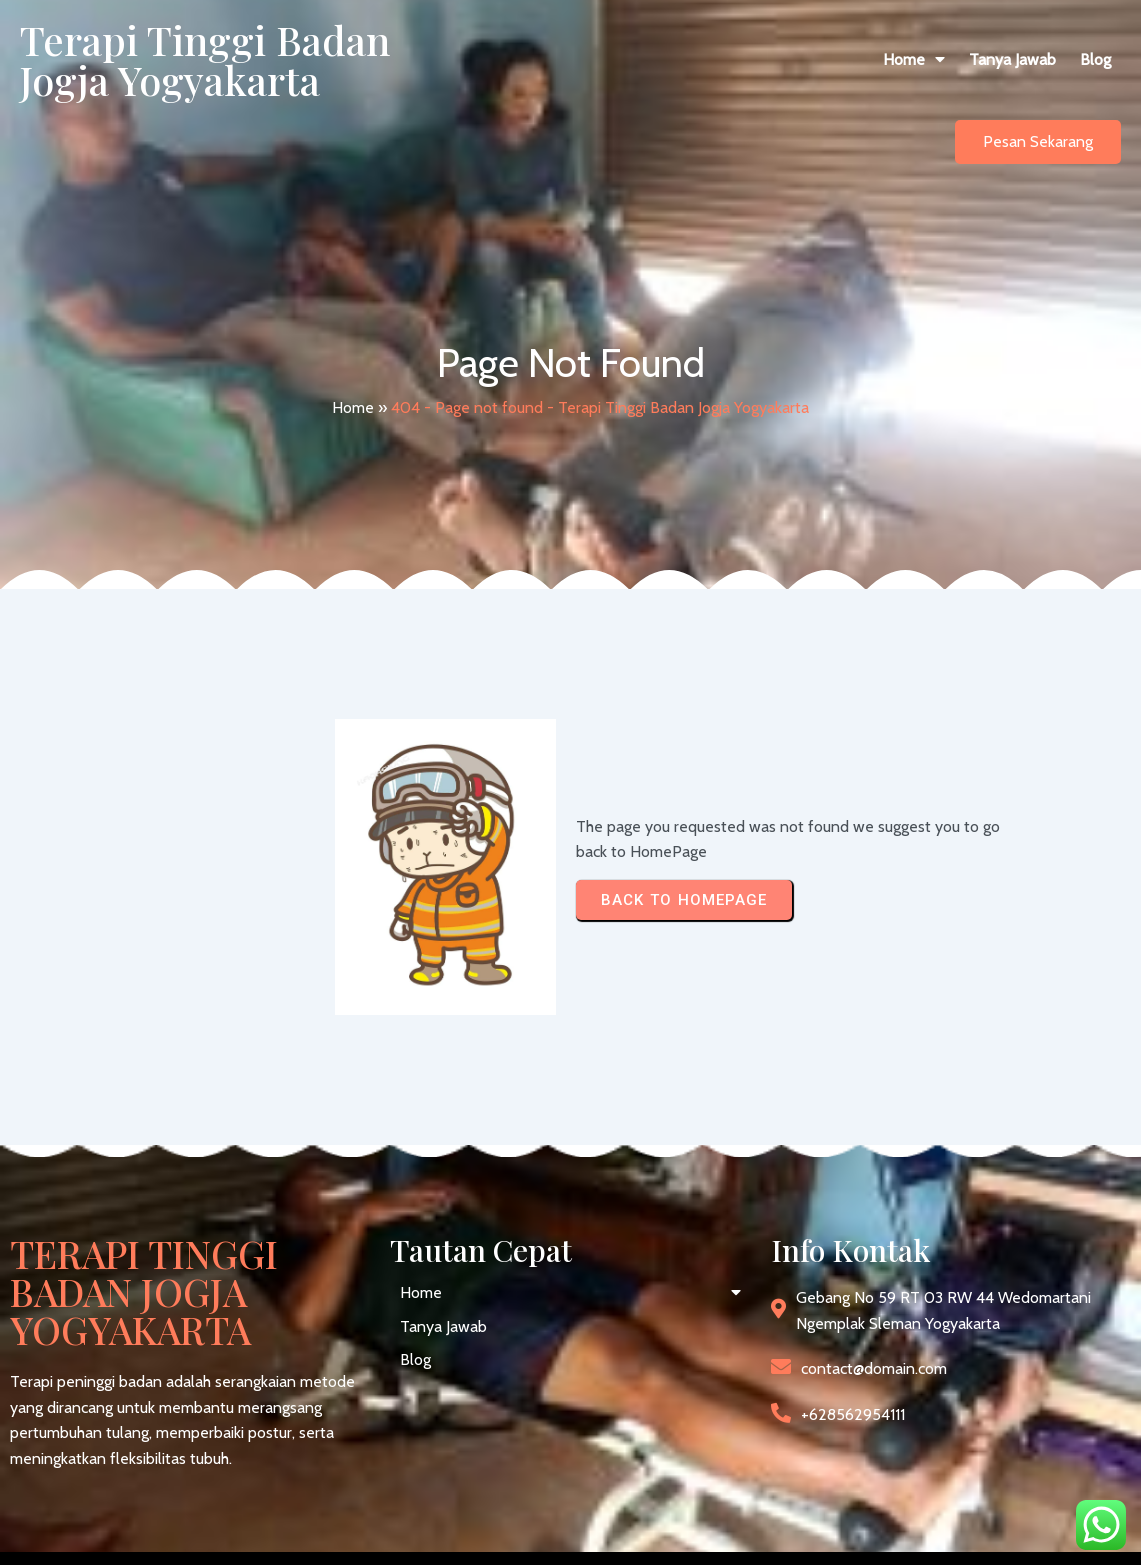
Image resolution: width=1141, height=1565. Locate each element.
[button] (690, 80)
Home (353, 386)
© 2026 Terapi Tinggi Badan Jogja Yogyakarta (164, 1533)
